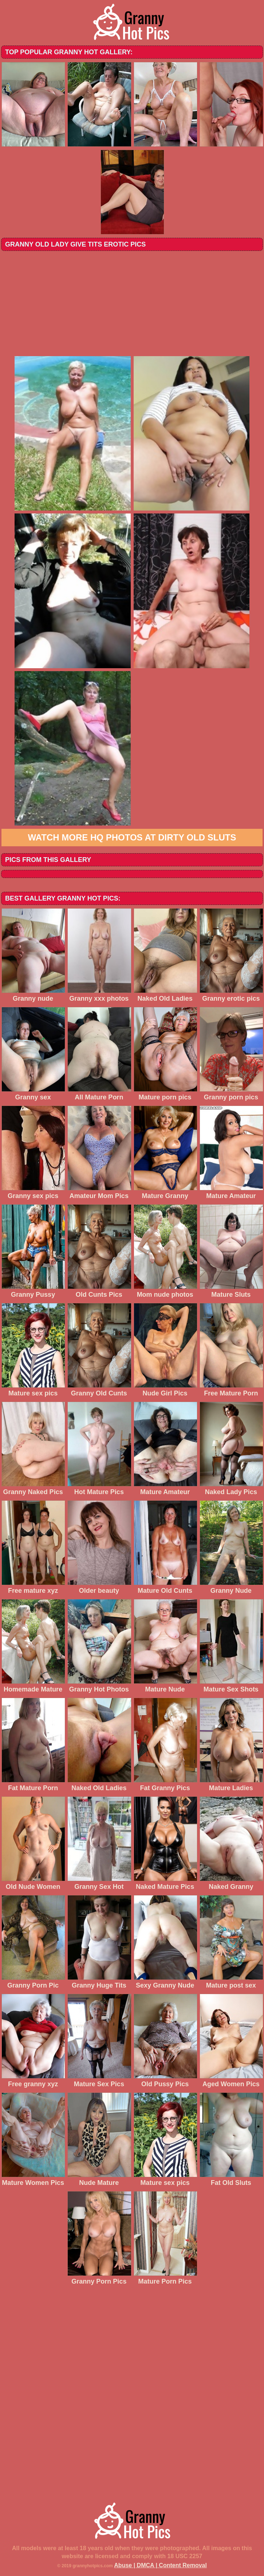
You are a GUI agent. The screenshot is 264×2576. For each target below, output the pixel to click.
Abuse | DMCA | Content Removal (160, 2565)
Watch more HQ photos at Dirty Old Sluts (132, 837)
